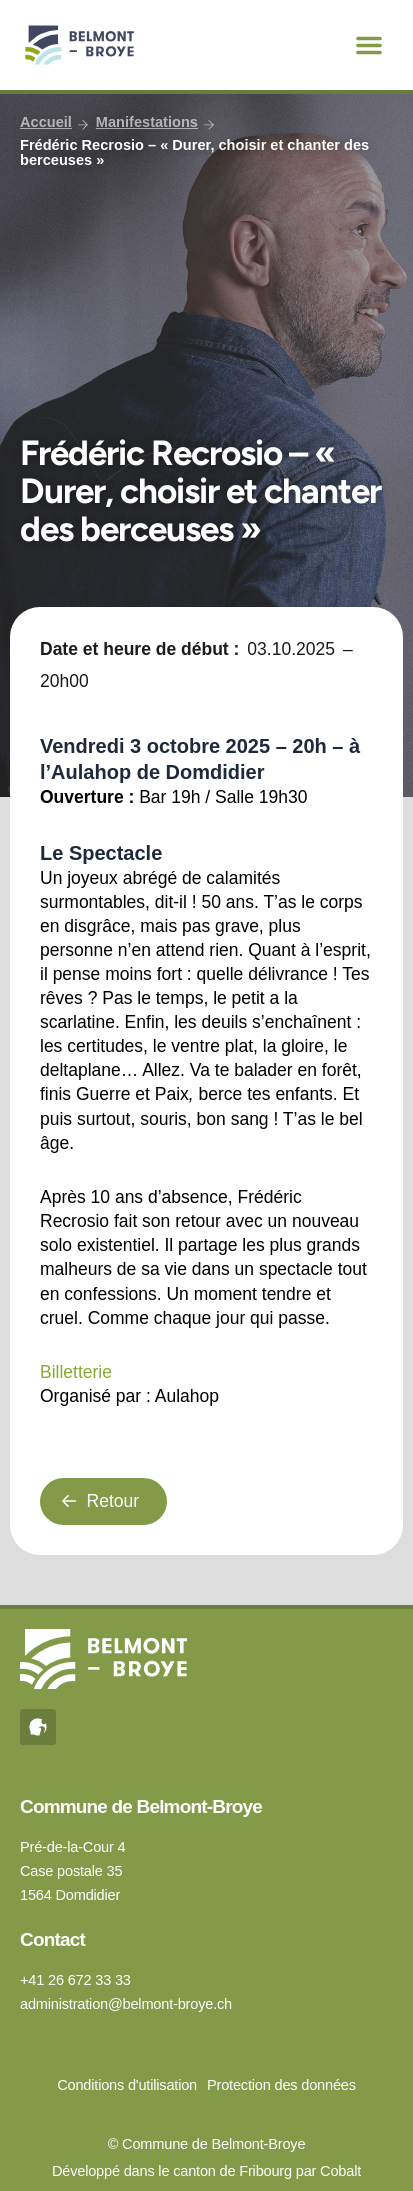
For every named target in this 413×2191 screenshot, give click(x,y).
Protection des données (281, 2085)
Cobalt (340, 2171)
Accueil (46, 122)
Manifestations (147, 122)
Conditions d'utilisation (127, 2085)
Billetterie (76, 1372)
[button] (369, 45)
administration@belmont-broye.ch (126, 2004)
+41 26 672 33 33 (75, 1980)
